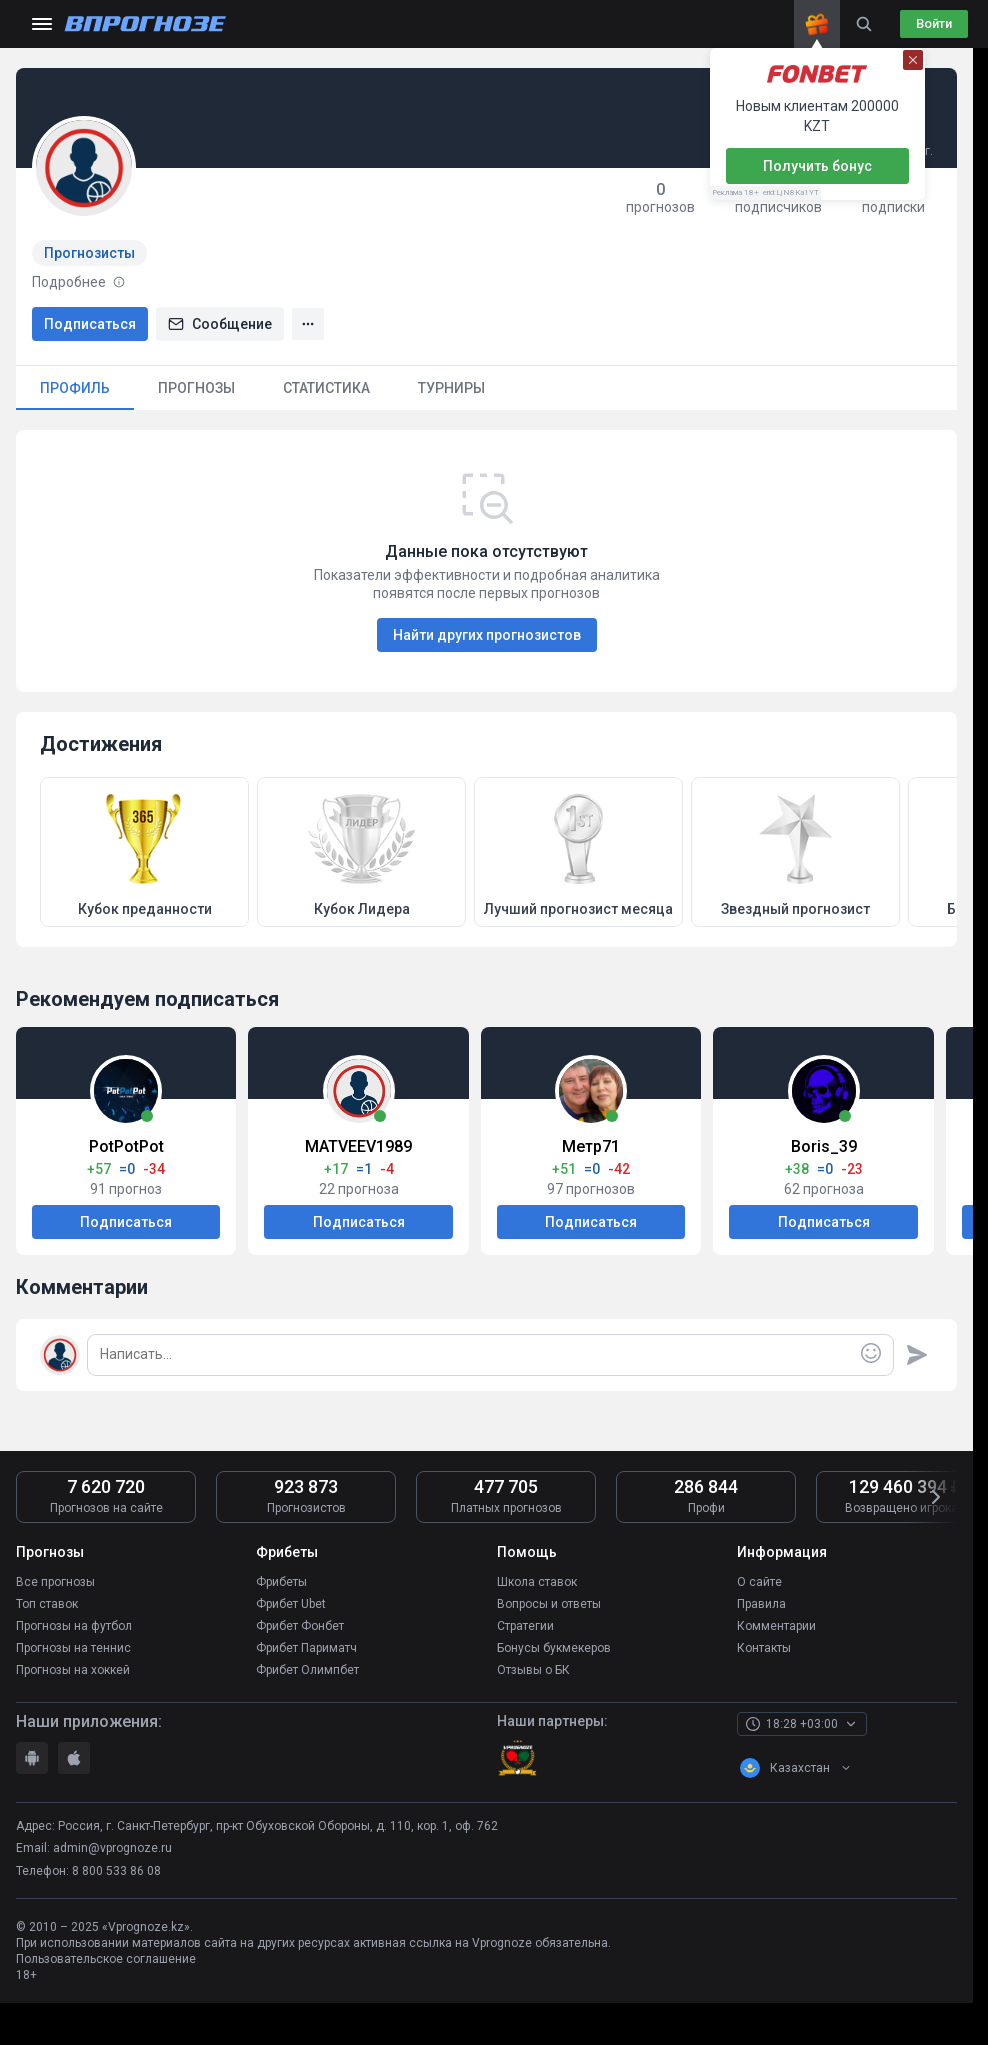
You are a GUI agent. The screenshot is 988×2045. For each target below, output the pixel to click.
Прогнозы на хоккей (73, 1670)
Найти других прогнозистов (487, 635)
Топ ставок (47, 1604)
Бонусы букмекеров (554, 1648)
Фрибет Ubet (291, 1604)
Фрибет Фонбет (300, 1626)
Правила (761, 1604)
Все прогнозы (55, 1582)
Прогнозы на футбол (74, 1626)
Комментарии (776, 1626)
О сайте (759, 1582)
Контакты (764, 1648)
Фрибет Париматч (306, 1648)
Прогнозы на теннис (73, 1648)
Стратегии (525, 1626)
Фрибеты (281, 1582)
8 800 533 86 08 (116, 1871)
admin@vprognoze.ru (112, 1848)
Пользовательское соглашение (106, 1959)
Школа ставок (537, 1582)
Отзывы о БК (533, 1670)
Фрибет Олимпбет (307, 1670)
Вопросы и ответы (549, 1604)
